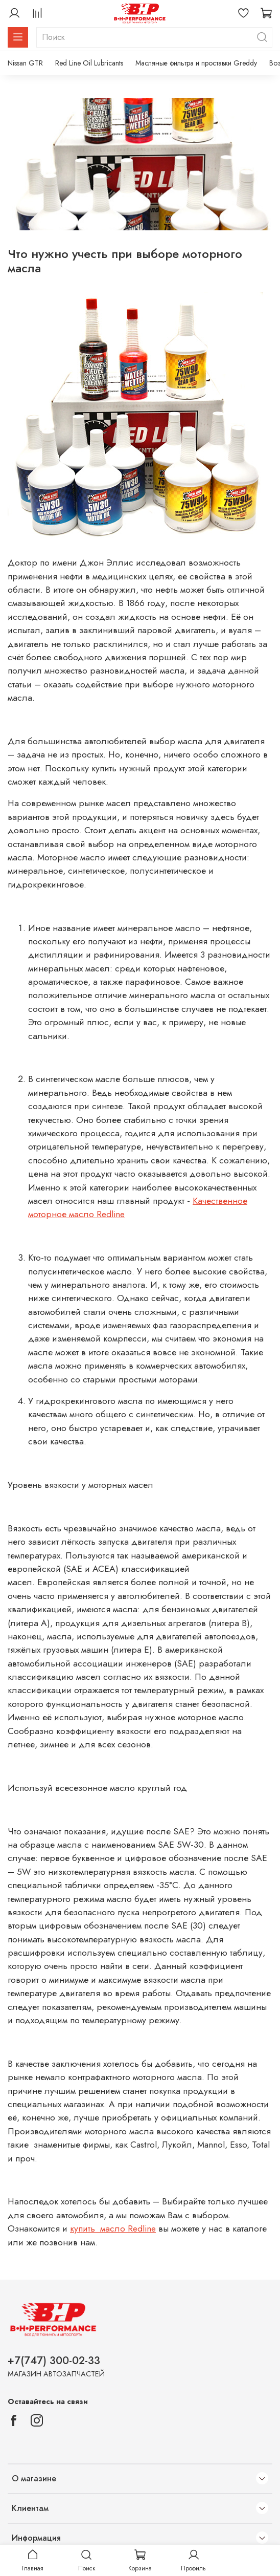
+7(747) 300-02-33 (54, 2360)
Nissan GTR (25, 63)
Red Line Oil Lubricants (89, 63)
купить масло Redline (113, 2228)
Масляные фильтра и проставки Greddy (196, 63)
